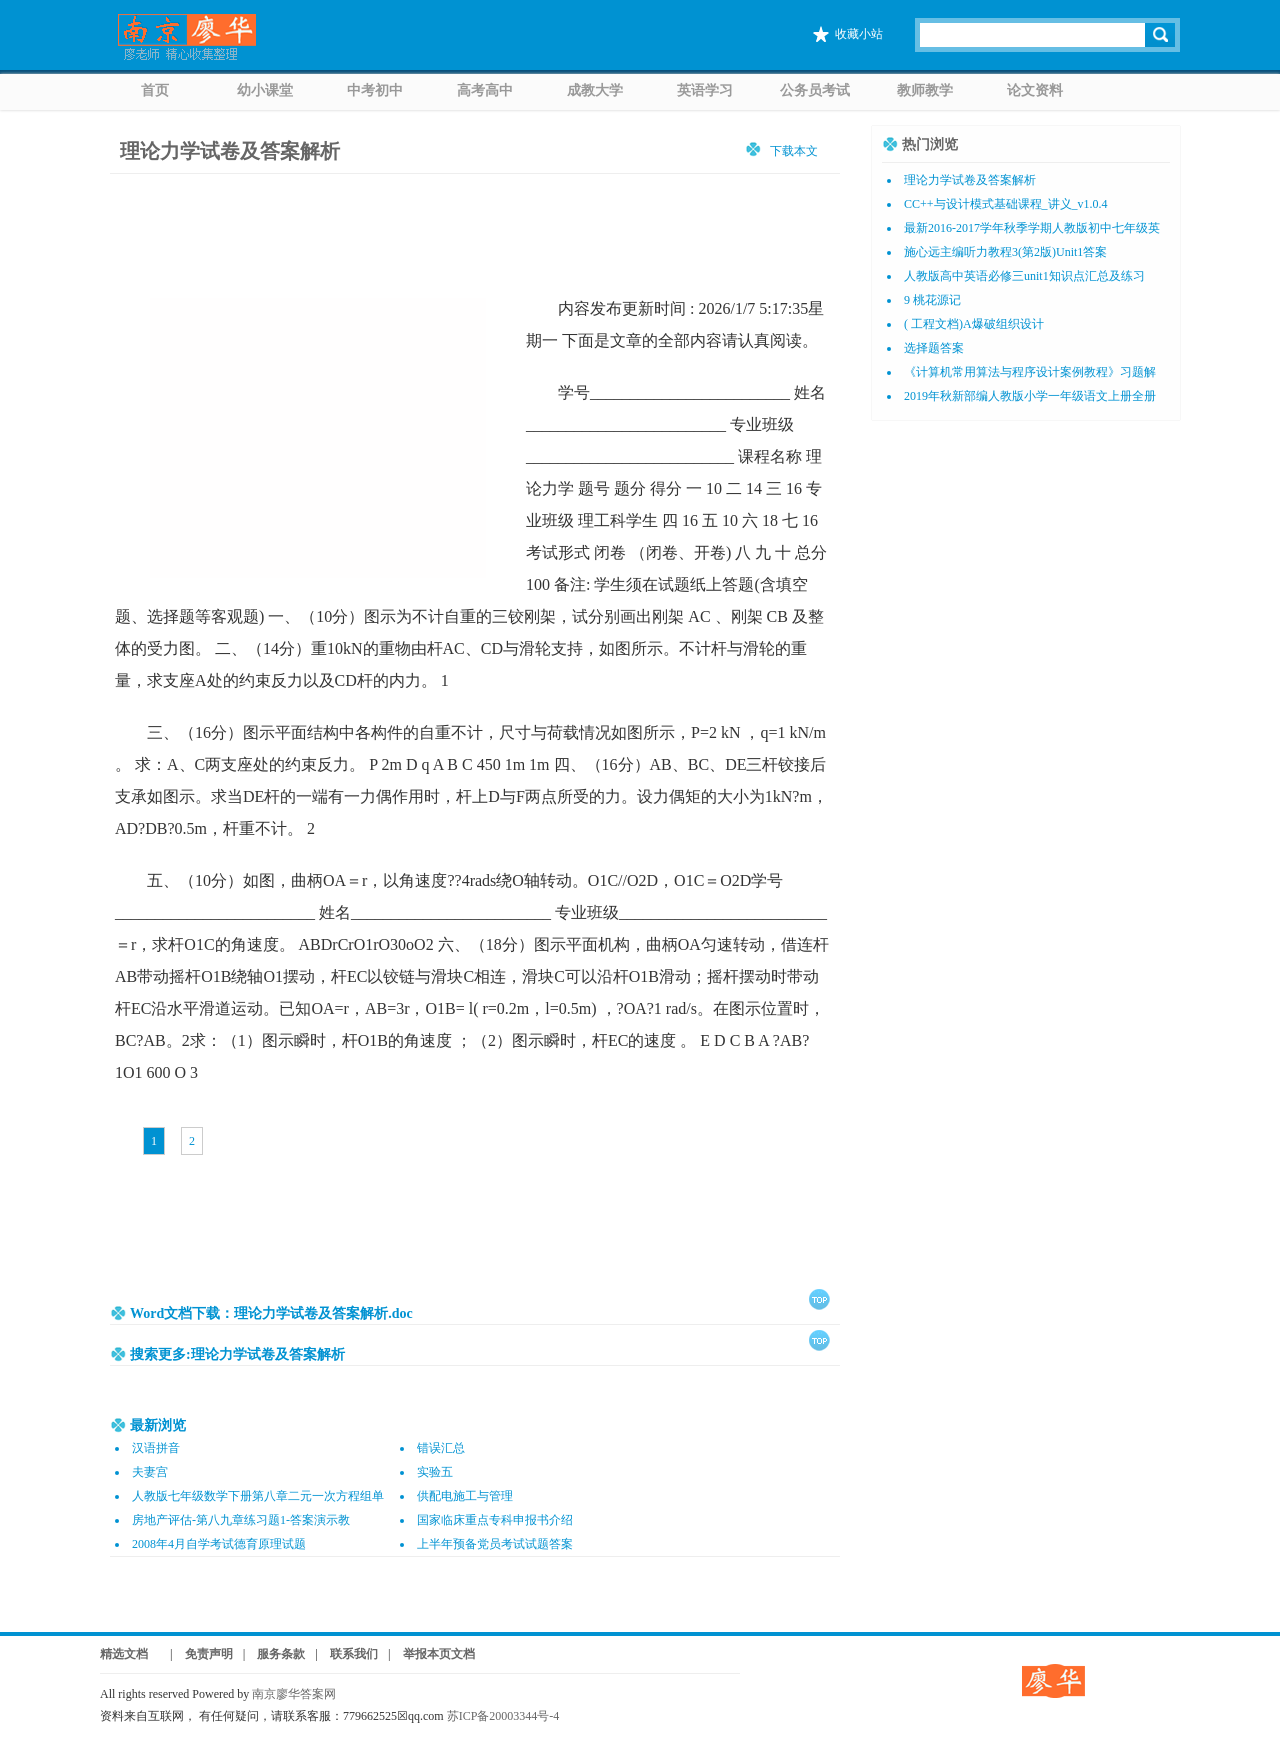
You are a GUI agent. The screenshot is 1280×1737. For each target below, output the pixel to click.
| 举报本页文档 (431, 1654)
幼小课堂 (265, 90)
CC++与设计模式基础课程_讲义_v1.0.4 (1006, 204)
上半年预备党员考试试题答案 (495, 1544)
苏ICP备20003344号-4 (503, 1716)
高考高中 (485, 90)
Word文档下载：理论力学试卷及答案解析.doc (271, 1313)
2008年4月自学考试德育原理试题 (219, 1544)
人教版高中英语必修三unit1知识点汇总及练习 (1024, 276)
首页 (155, 90)
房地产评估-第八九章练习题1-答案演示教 (241, 1520)
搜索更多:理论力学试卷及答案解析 (237, 1354)
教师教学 (925, 90)
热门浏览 (930, 144)
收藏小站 (859, 34)
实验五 (435, 1472)
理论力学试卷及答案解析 (230, 151)
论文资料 (1035, 90)
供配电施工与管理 (465, 1496)
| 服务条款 (274, 1654)
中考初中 (375, 90)
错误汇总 (441, 1448)
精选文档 (124, 1654)
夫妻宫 (150, 1472)
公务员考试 (815, 90)
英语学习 (705, 90)
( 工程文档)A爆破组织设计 (974, 324)
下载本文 (794, 150)
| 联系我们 (346, 1654)
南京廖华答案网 (300, 1694)
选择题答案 (934, 348)
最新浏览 (158, 1425)
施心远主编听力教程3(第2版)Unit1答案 (1005, 252)
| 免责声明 (195, 1654)
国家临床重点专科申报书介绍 (495, 1520)
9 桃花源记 (932, 300)
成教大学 (595, 90)
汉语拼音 (156, 1448)
